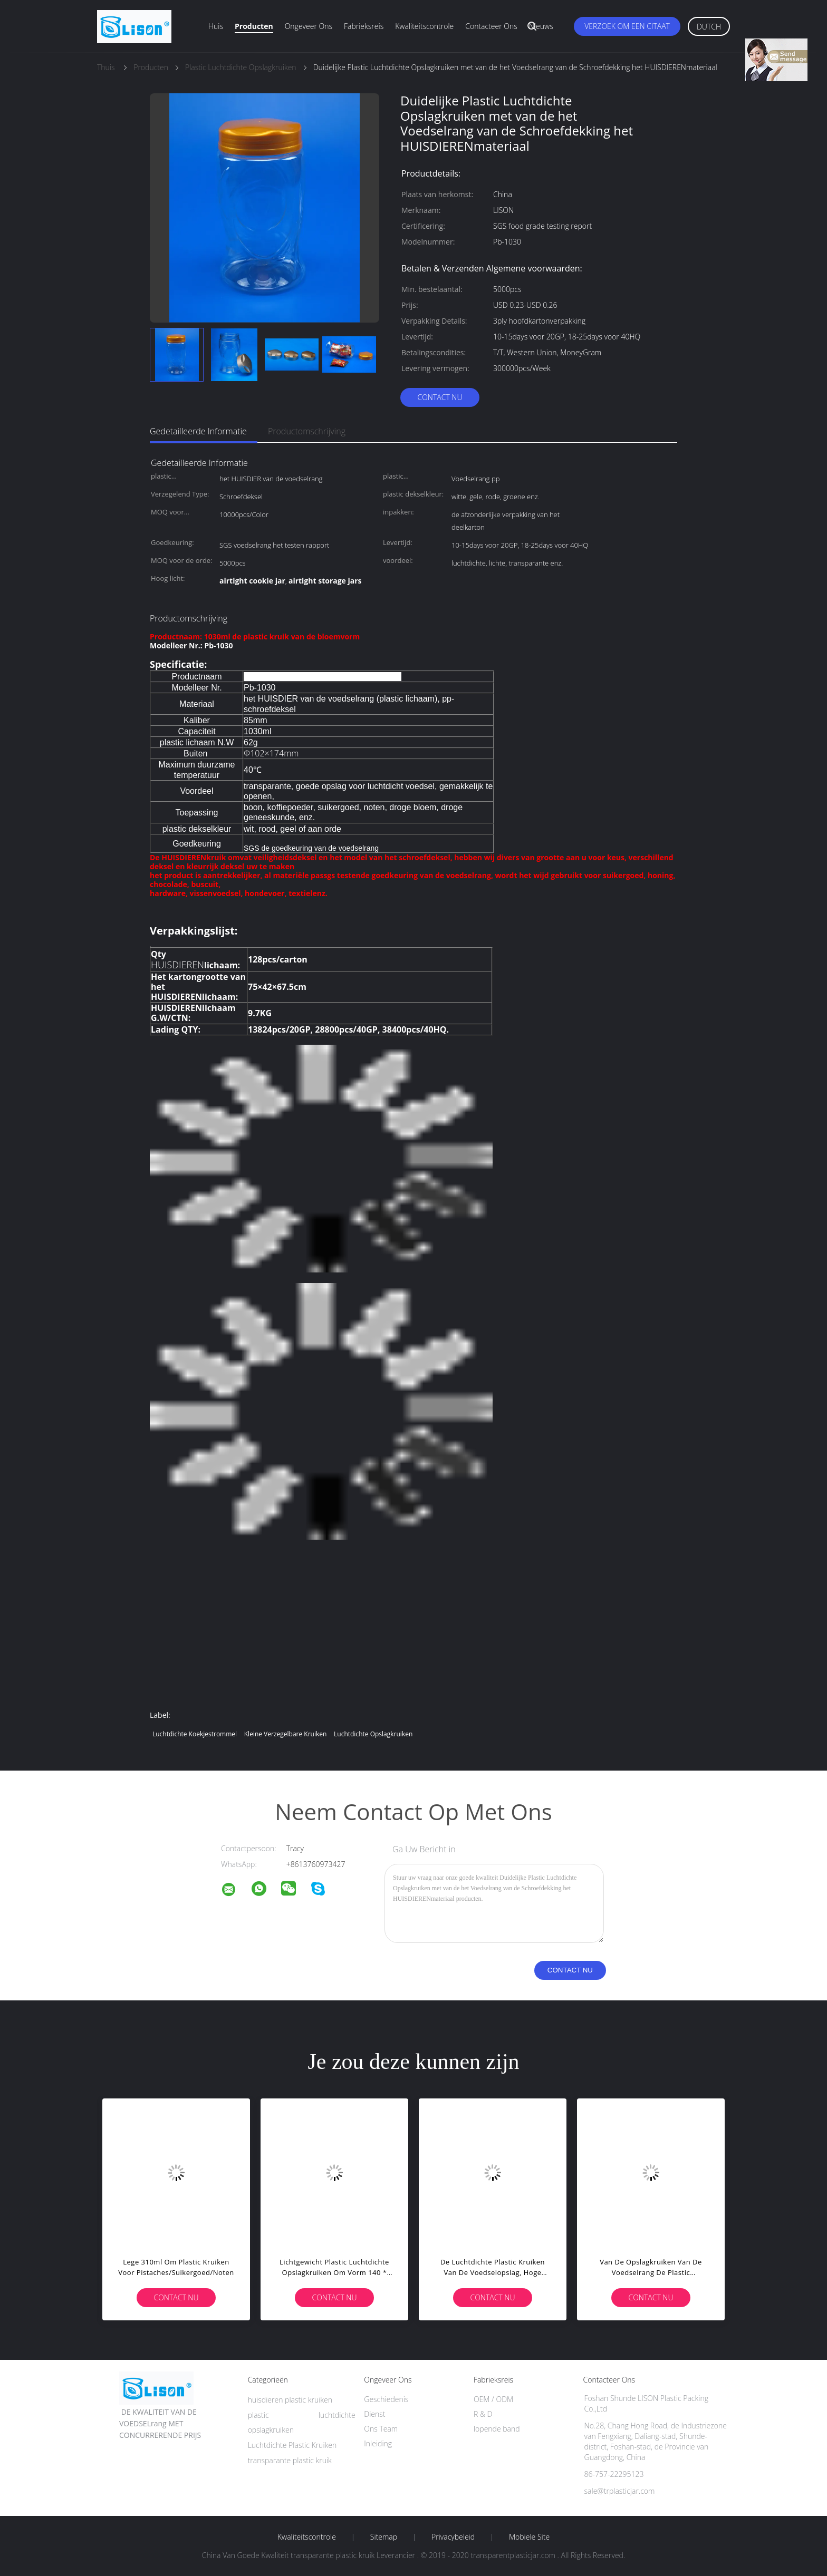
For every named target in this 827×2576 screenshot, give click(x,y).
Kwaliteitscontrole (424, 26)
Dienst (374, 2414)
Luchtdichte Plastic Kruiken (292, 2445)
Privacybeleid (453, 2537)
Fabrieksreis (363, 26)
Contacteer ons (491, 26)
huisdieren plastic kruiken (290, 2400)
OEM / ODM (493, 2399)
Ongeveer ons (308, 26)
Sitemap (383, 2537)
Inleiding (378, 2443)
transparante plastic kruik (290, 2460)
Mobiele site (529, 2537)
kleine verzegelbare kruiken (285, 1733)
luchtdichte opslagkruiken (373, 1733)
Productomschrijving (306, 431)
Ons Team (381, 2429)
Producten (254, 26)
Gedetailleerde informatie (198, 431)
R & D (483, 2414)
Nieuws (541, 26)
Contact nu (439, 397)
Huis (215, 26)
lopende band (497, 2429)
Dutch (709, 27)
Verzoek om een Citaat (627, 26)
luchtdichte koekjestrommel (194, 1733)
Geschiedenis (386, 2399)
